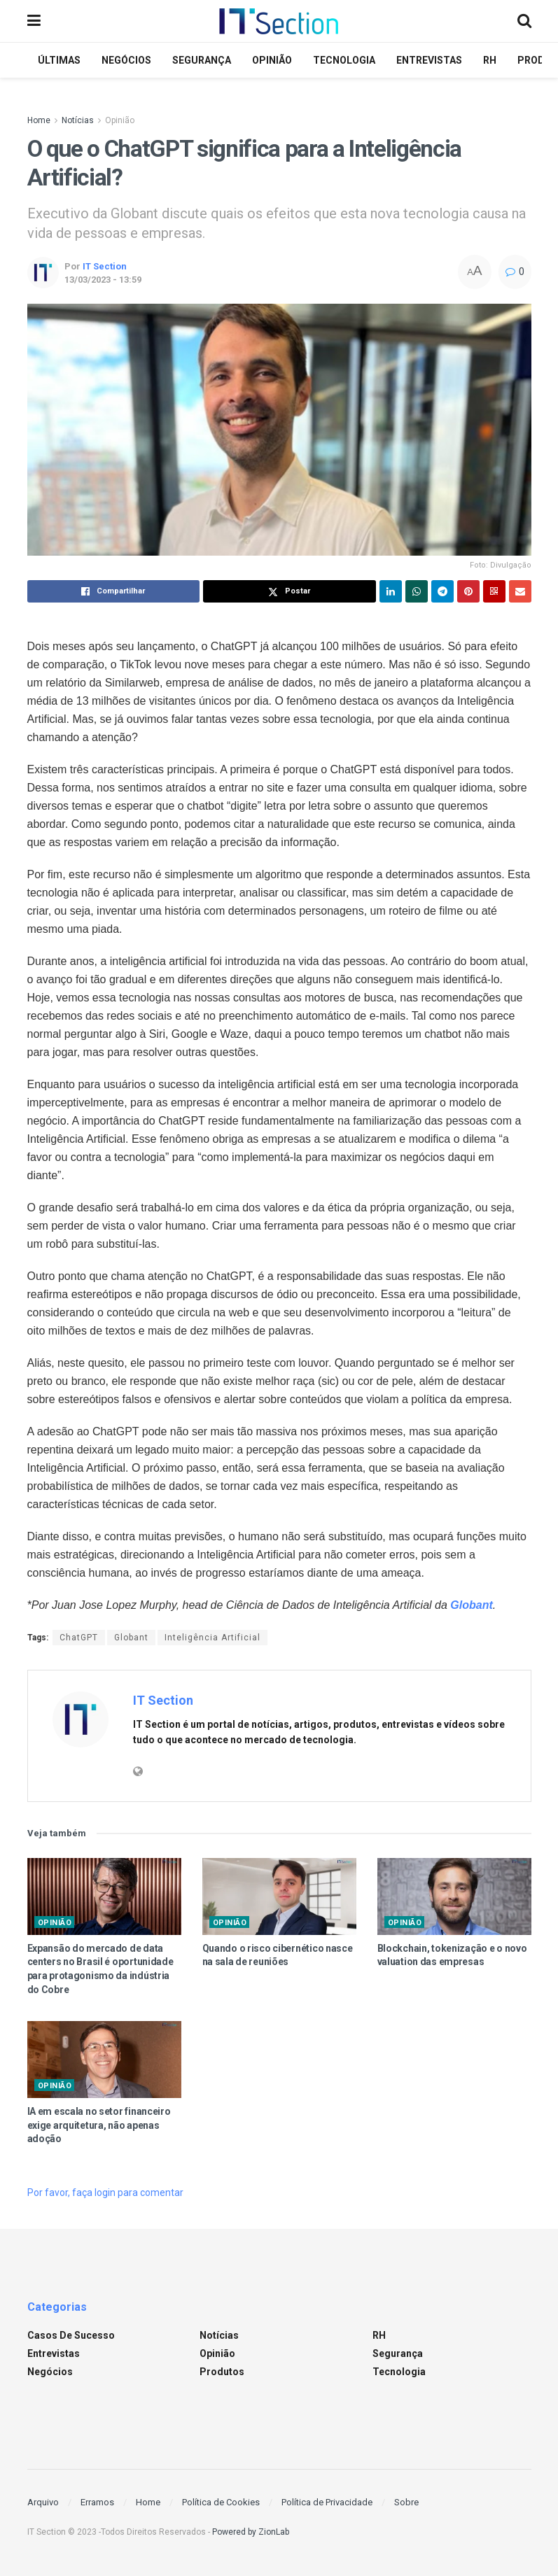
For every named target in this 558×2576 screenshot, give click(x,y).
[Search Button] (524, 21)
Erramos (97, 2502)
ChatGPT (79, 1637)
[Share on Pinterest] (468, 591)
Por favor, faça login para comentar (105, 2192)
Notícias (78, 120)
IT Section (105, 266)
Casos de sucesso (71, 2335)
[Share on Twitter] (289, 591)
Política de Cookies (221, 2502)
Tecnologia (344, 60)
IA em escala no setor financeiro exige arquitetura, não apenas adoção (99, 2125)
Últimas (59, 60)
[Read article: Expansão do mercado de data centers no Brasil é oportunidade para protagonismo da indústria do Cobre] (104, 1896)
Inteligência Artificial (212, 1637)
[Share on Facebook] (113, 591)
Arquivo (43, 2502)
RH (489, 60)
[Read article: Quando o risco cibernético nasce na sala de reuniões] (279, 1896)
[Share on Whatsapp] (416, 591)
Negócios (126, 60)
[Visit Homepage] (278, 21)
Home (38, 120)
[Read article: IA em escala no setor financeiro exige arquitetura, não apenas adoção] (104, 2059)
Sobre (406, 2502)
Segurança (201, 60)
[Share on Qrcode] (494, 591)
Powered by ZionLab (250, 2532)
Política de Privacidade (326, 2502)
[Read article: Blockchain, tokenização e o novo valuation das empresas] (454, 1896)
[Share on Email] (520, 591)
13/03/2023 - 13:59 (102, 279)
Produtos (222, 2371)
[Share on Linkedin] (390, 591)
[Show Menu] (34, 21)
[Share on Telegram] (442, 591)
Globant (131, 1637)
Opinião (272, 60)
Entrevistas (429, 60)
